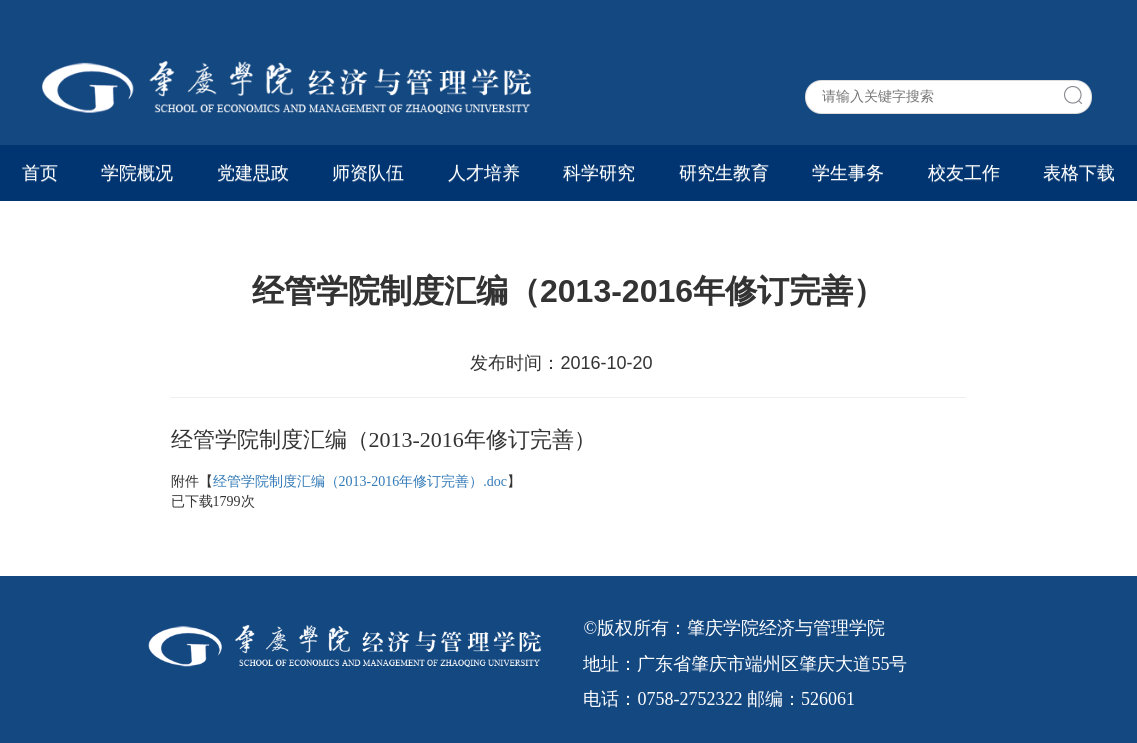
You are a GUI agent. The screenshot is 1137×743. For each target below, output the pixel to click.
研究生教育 (724, 173)
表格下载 (1079, 173)
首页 (40, 173)
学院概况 (137, 173)
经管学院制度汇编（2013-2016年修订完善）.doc (360, 481)
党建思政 (253, 173)
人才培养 (484, 173)
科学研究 (599, 173)
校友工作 (964, 173)
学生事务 (848, 173)
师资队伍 (368, 173)
